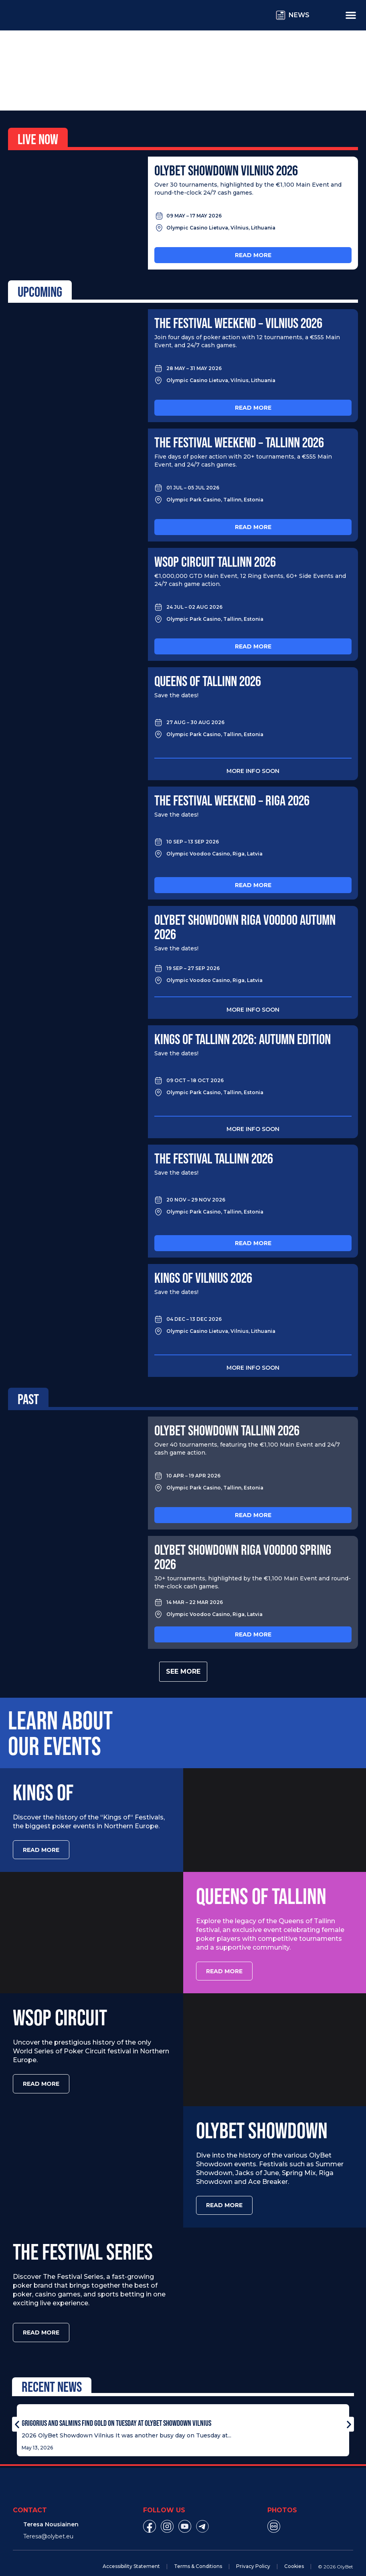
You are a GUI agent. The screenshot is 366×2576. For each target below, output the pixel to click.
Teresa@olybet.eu (48, 2524)
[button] (17, 2411)
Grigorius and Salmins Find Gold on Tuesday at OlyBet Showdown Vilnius (116, 2410)
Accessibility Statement (131, 2554)
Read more (253, 255)
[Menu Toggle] (350, 14)
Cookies (294, 2554)
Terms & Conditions (198, 2554)
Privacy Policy (253, 2554)
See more (183, 1671)
